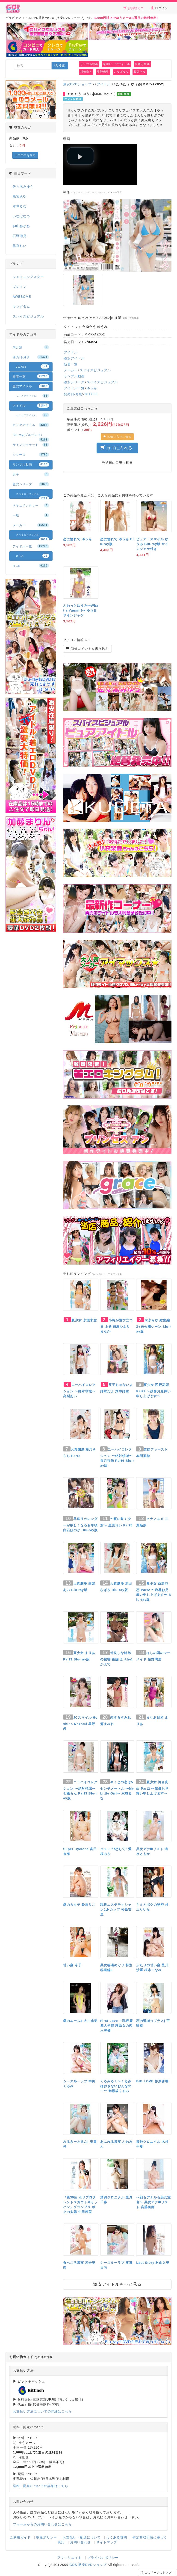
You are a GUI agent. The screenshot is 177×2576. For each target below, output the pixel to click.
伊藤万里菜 (142, 64)
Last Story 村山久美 (152, 2262)
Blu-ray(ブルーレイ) (31, 436)
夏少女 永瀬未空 (84, 1320)
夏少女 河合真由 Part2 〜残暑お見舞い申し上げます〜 (152, 1787)
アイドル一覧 (74, 388)
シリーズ (31, 454)
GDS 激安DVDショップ (87, 2565)
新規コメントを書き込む (87, 648)
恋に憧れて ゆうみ (77, 539)
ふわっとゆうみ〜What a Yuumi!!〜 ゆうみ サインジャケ (80, 610)
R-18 (31, 566)
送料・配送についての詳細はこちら (40, 2486)
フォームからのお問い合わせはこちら (42, 2524)
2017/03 (91, 394)
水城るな (20, 206)
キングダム (21, 306)
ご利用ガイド (20, 2537)
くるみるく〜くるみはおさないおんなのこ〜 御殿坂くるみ (115, 2086)
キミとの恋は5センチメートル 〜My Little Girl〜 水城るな (117, 1790)
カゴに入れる (117, 447)
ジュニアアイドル (32, 396)
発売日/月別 (73, 394)
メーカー (71, 370)
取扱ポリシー (46, 2537)
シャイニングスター (28, 277)
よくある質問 (116, 2537)
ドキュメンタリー (31, 505)
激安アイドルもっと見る (117, 2284)
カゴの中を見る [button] (25, 155)
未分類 (31, 347)
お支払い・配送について (82, 2537)
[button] (80, 156)
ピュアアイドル (31, 425)
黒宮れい (20, 246)
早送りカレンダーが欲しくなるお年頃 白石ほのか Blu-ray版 (80, 1524)
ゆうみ (92, 388)
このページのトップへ (157, 2572)
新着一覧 (71, 364)
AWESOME (22, 296)
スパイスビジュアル (95, 370)
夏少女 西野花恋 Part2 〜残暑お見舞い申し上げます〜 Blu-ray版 (153, 1591)
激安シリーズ (74, 382)
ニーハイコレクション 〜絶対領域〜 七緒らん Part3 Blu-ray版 (80, 1790)
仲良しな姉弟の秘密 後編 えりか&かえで (116, 1658)
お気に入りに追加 (117, 436)
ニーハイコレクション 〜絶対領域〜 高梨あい (79, 1390)
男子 (31, 474)
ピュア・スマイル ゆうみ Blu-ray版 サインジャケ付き (152, 544)
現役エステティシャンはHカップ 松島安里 (116, 1909)
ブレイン (20, 287)
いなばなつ (121, 71)
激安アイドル (74, 358)
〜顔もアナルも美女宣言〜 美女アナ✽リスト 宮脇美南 (153, 2202)
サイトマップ (106, 2542)
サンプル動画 (89, 64)
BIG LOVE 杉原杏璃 (152, 2081)
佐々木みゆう (23, 186)
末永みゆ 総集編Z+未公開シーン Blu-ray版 (153, 1325)
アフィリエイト (69, 2557)
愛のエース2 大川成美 (80, 2021)
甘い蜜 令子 (72, 1965)
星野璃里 (103, 71)
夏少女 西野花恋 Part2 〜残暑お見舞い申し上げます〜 (153, 1390)
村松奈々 (86, 71)
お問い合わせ (80, 2542)
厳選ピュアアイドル (116, 64)
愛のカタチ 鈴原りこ (79, 1904)
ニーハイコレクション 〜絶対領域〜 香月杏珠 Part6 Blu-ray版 (117, 1457)
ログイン (159, 8)
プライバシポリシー (102, 2557)
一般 (31, 515)
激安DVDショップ (77, 84)
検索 (59, 65)
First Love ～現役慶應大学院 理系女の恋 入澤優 (116, 2025)
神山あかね (21, 226)
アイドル (104, 84)
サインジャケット (31, 445)
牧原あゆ (140, 71)
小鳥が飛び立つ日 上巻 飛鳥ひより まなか (116, 1325)
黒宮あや (20, 196)
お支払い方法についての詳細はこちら (42, 2411)
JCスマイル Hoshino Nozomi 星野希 (80, 1723)
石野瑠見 (20, 236)
